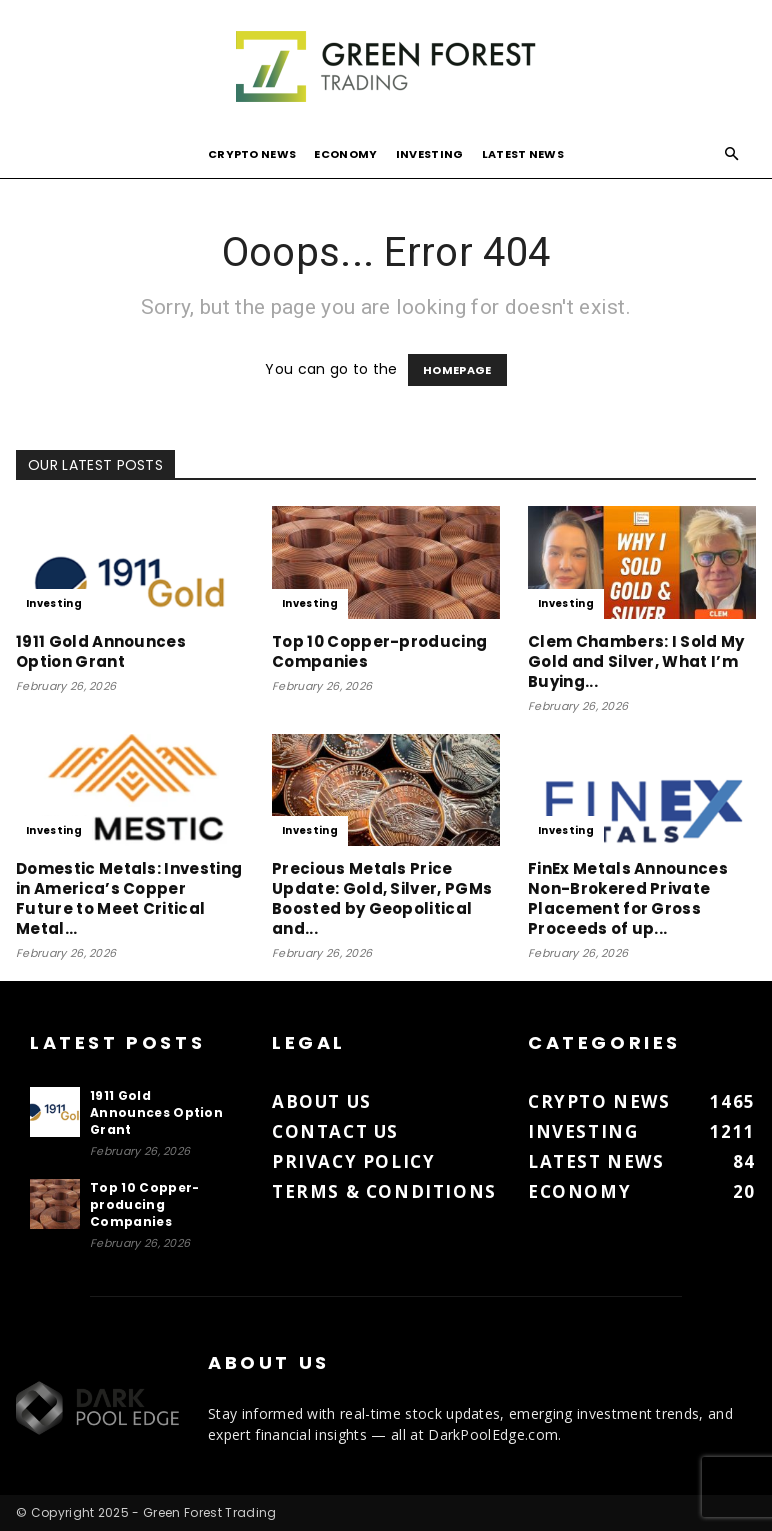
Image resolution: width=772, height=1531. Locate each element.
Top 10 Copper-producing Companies (379, 651)
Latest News (523, 154)
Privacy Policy (353, 1161)
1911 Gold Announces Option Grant (101, 651)
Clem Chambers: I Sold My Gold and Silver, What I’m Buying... (636, 661)
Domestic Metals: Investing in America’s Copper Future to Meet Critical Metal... (129, 898)
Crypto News (252, 154)
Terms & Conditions (384, 1191)
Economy (345, 154)
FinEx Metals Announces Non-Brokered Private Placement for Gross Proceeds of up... (628, 898)
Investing (430, 154)
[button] (732, 154)
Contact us (335, 1131)
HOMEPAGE (457, 370)
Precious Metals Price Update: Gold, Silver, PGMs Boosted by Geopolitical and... (382, 898)
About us (322, 1101)
